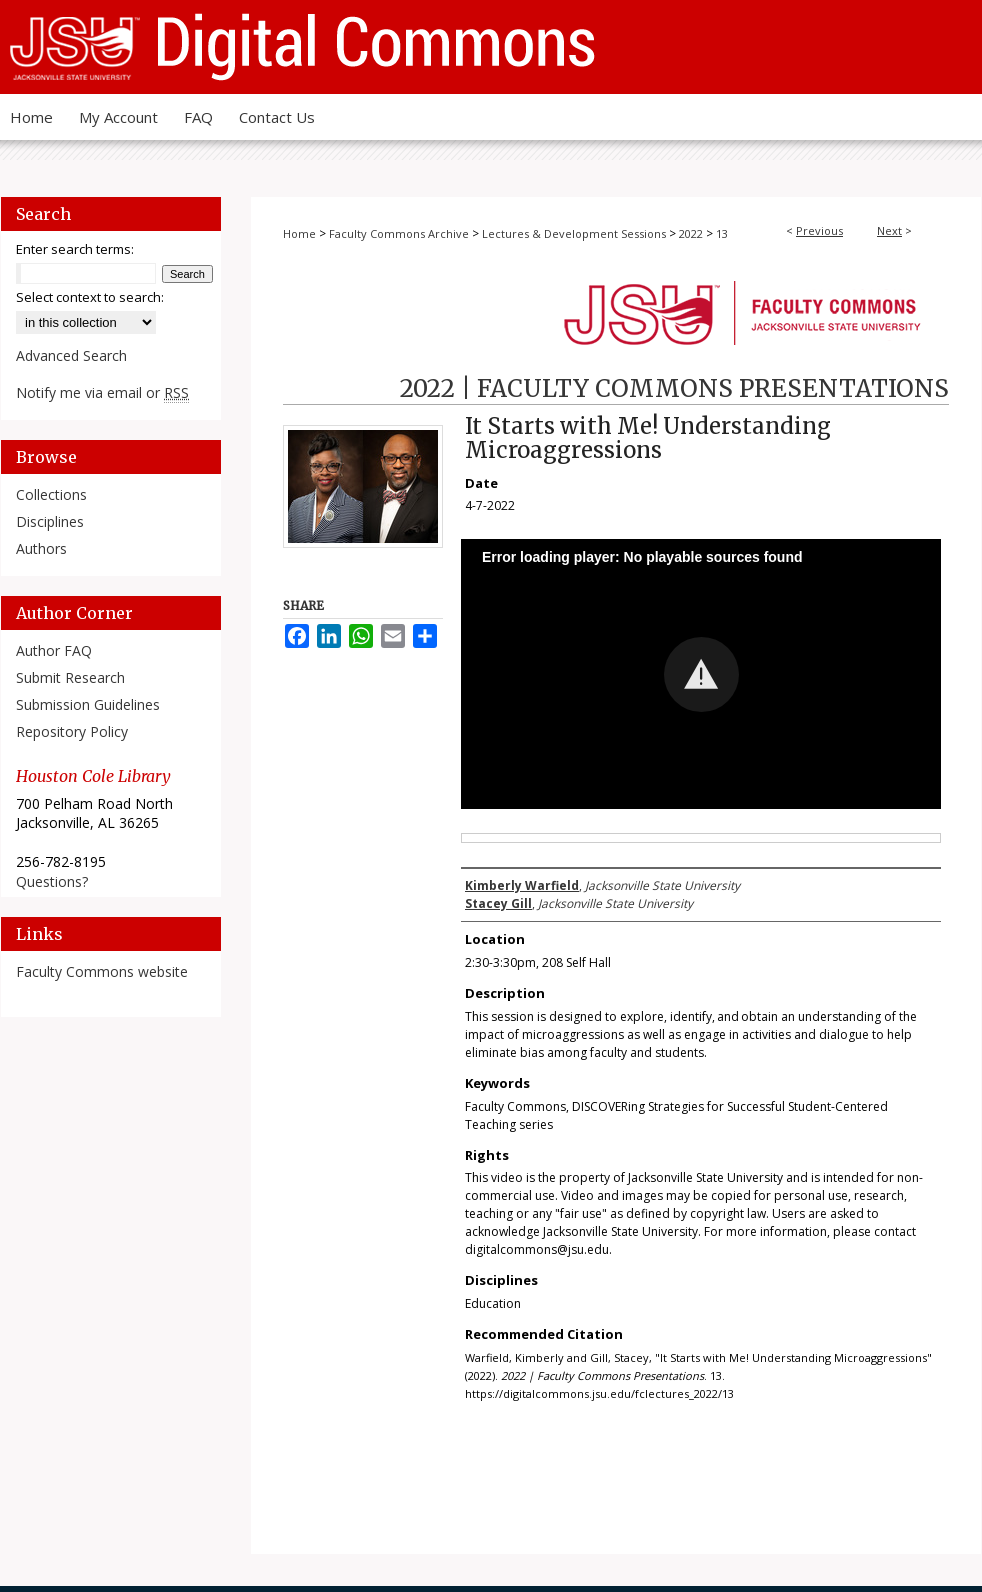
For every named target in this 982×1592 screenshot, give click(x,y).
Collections (51, 494)
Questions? (52, 881)
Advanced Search (71, 355)
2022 (691, 233)
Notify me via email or (102, 392)
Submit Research (70, 677)
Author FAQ (54, 650)
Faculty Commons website (102, 971)
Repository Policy (72, 731)
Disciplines (50, 521)
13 (722, 233)
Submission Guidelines (88, 704)
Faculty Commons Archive (399, 233)
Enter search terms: (75, 249)
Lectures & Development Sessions (574, 233)
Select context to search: (90, 297)
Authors (41, 548)
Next (889, 230)
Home (299, 233)
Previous (819, 230)
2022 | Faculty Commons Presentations (674, 388)
